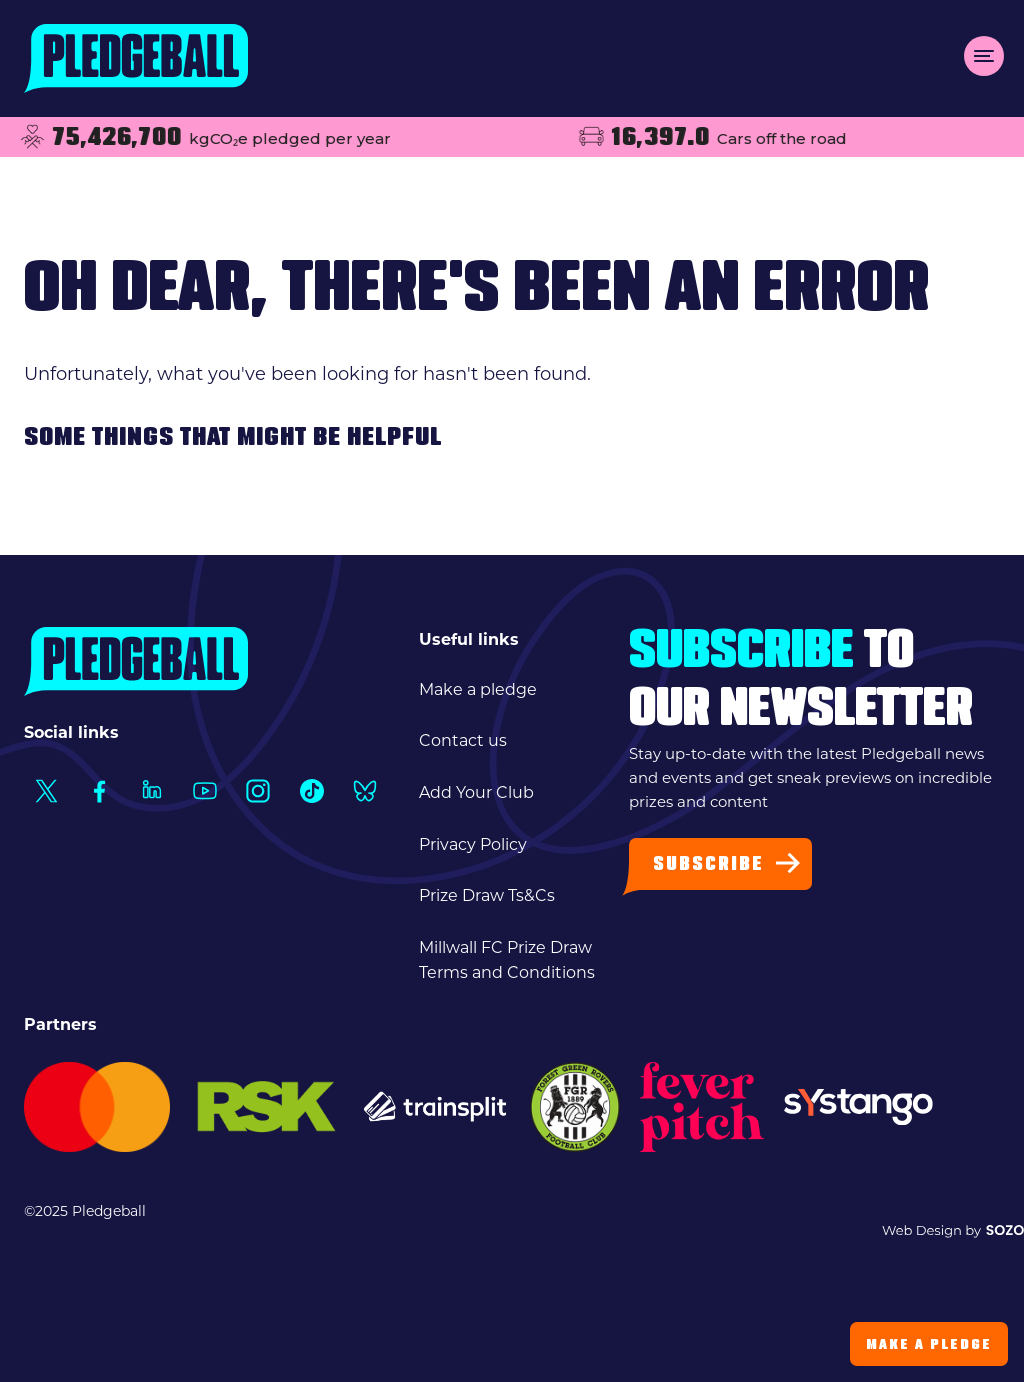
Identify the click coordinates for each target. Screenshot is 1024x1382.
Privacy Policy (473, 844)
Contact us (463, 740)
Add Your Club (476, 792)
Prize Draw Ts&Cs (487, 895)
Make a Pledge (929, 1345)
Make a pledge (478, 689)
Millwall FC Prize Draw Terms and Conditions (507, 960)
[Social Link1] (45, 791)
